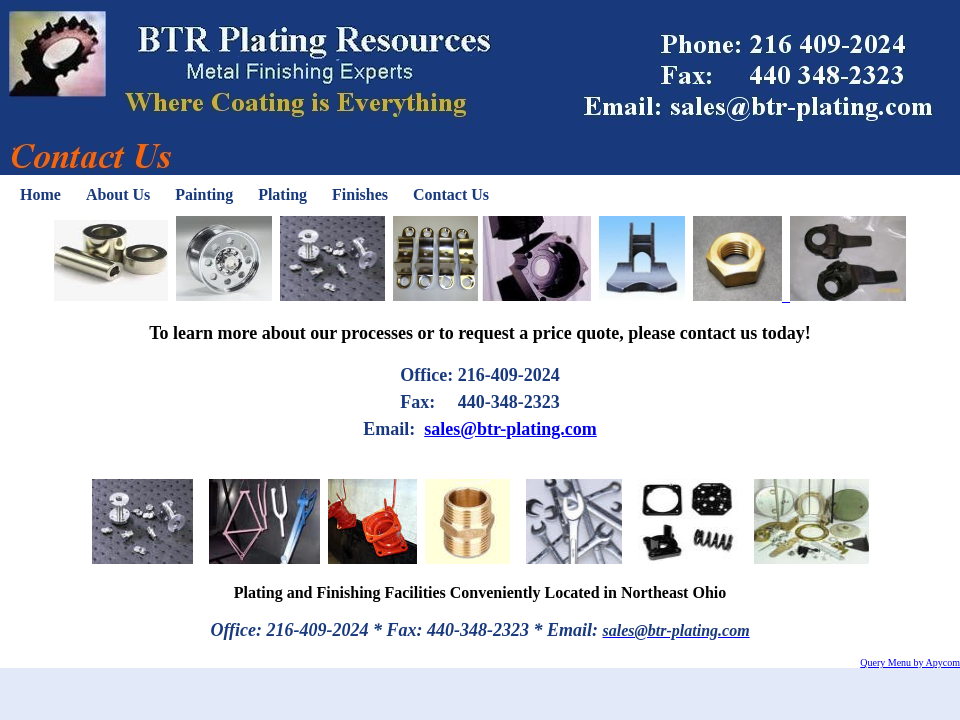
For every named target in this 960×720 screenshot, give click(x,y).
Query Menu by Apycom (910, 662)
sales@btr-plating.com (510, 429)
